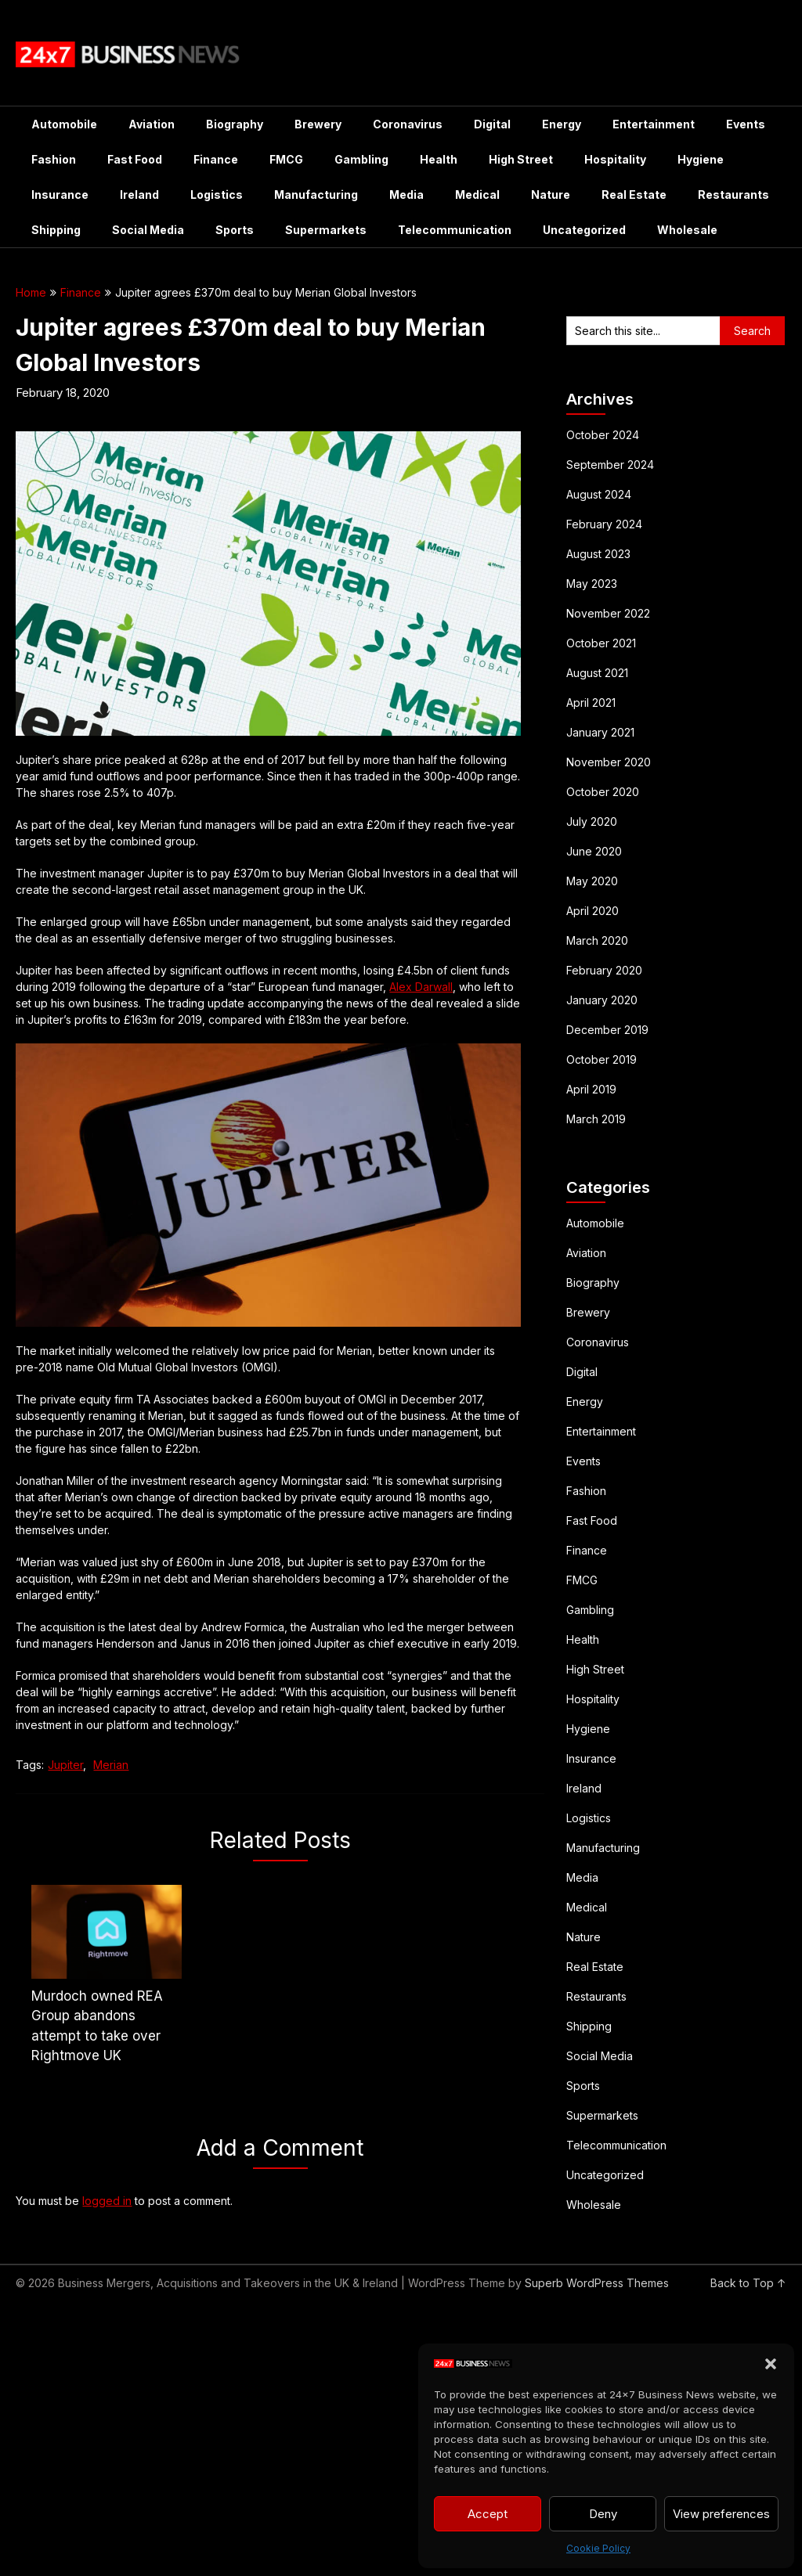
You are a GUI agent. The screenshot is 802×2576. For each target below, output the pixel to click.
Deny (603, 2513)
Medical (477, 194)
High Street (521, 159)
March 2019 (596, 1119)
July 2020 (591, 821)
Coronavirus (408, 124)
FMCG (286, 159)
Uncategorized (584, 229)
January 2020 (602, 1000)
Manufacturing (316, 194)
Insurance (60, 194)
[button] (771, 2364)
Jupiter (65, 1764)
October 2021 (601, 643)
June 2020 (594, 851)
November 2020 (608, 762)
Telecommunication (454, 229)
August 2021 (597, 672)
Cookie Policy (598, 2548)
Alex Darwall (421, 986)
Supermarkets (326, 229)
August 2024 (598, 494)
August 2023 (598, 553)
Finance (215, 159)
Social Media (148, 229)
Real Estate (634, 194)
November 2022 (608, 613)
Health (438, 159)
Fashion (53, 159)
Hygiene (700, 159)
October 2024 (602, 434)
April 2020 (592, 910)
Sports (234, 229)
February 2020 (604, 970)
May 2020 (592, 881)
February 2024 (604, 524)
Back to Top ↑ (748, 2283)
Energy (561, 124)
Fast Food (134, 159)
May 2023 (591, 583)
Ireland (139, 194)
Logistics (216, 194)
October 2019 (601, 1059)
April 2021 (591, 702)
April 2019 (591, 1089)
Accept (488, 2513)
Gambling (361, 159)
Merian (110, 1764)
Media (406, 194)
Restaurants (733, 194)
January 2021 (600, 732)
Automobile (64, 124)
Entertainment (653, 124)
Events (745, 124)
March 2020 (597, 940)
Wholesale (687, 229)
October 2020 (602, 791)
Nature (550, 194)
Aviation (151, 124)
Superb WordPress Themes (597, 2283)
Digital (492, 124)
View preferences (721, 2513)
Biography (234, 124)
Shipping (56, 229)
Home (31, 292)
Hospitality (615, 159)
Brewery (317, 124)
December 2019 (607, 1029)
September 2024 (610, 464)
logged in (107, 2200)
